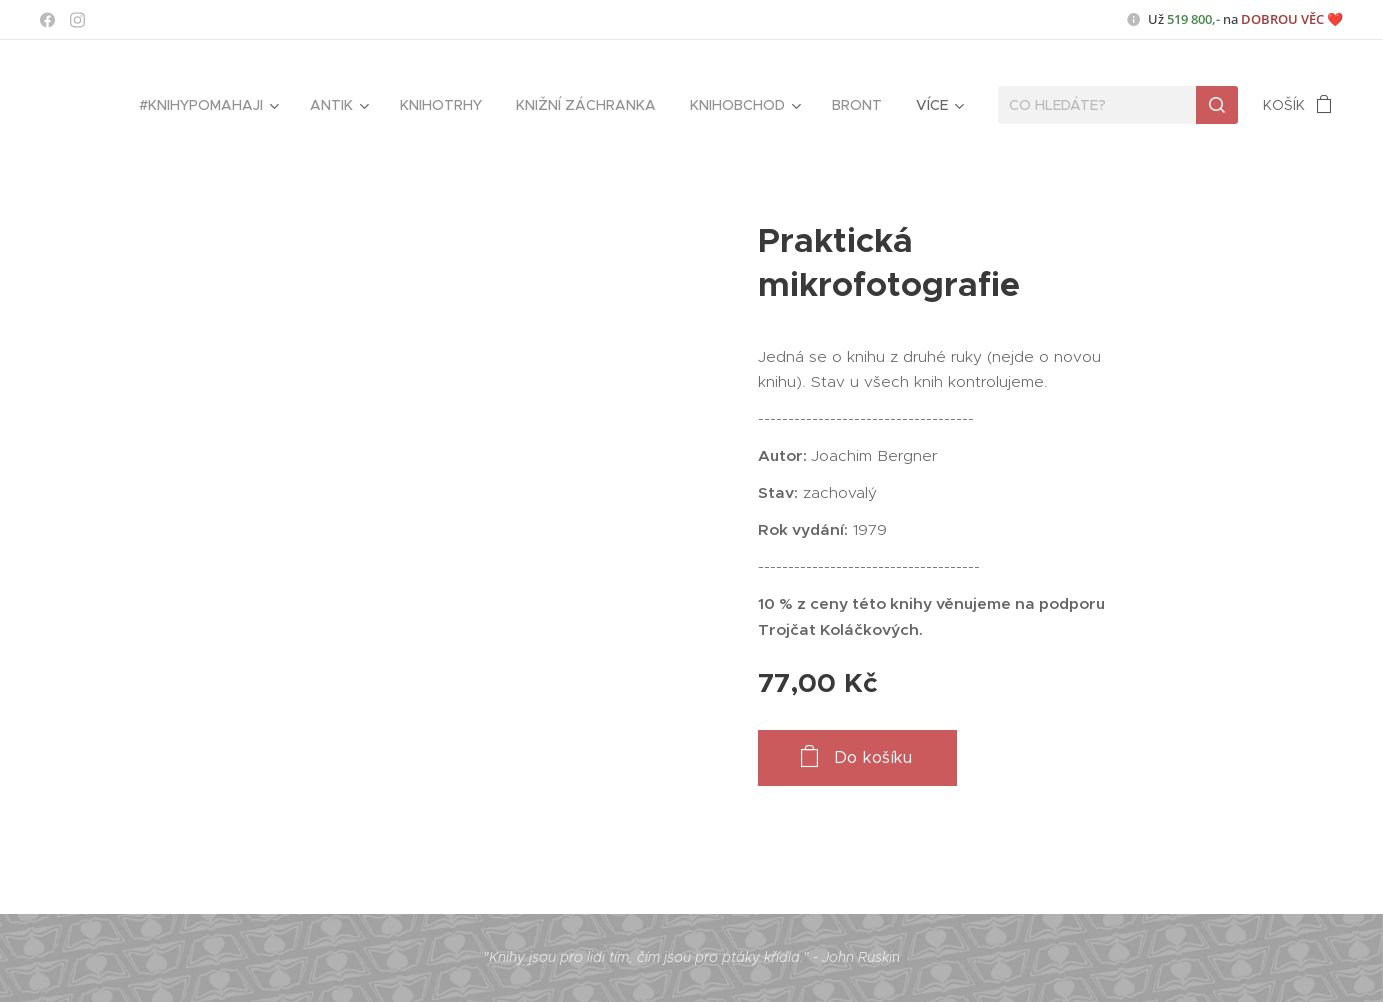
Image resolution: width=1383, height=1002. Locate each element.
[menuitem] (207, 105)
